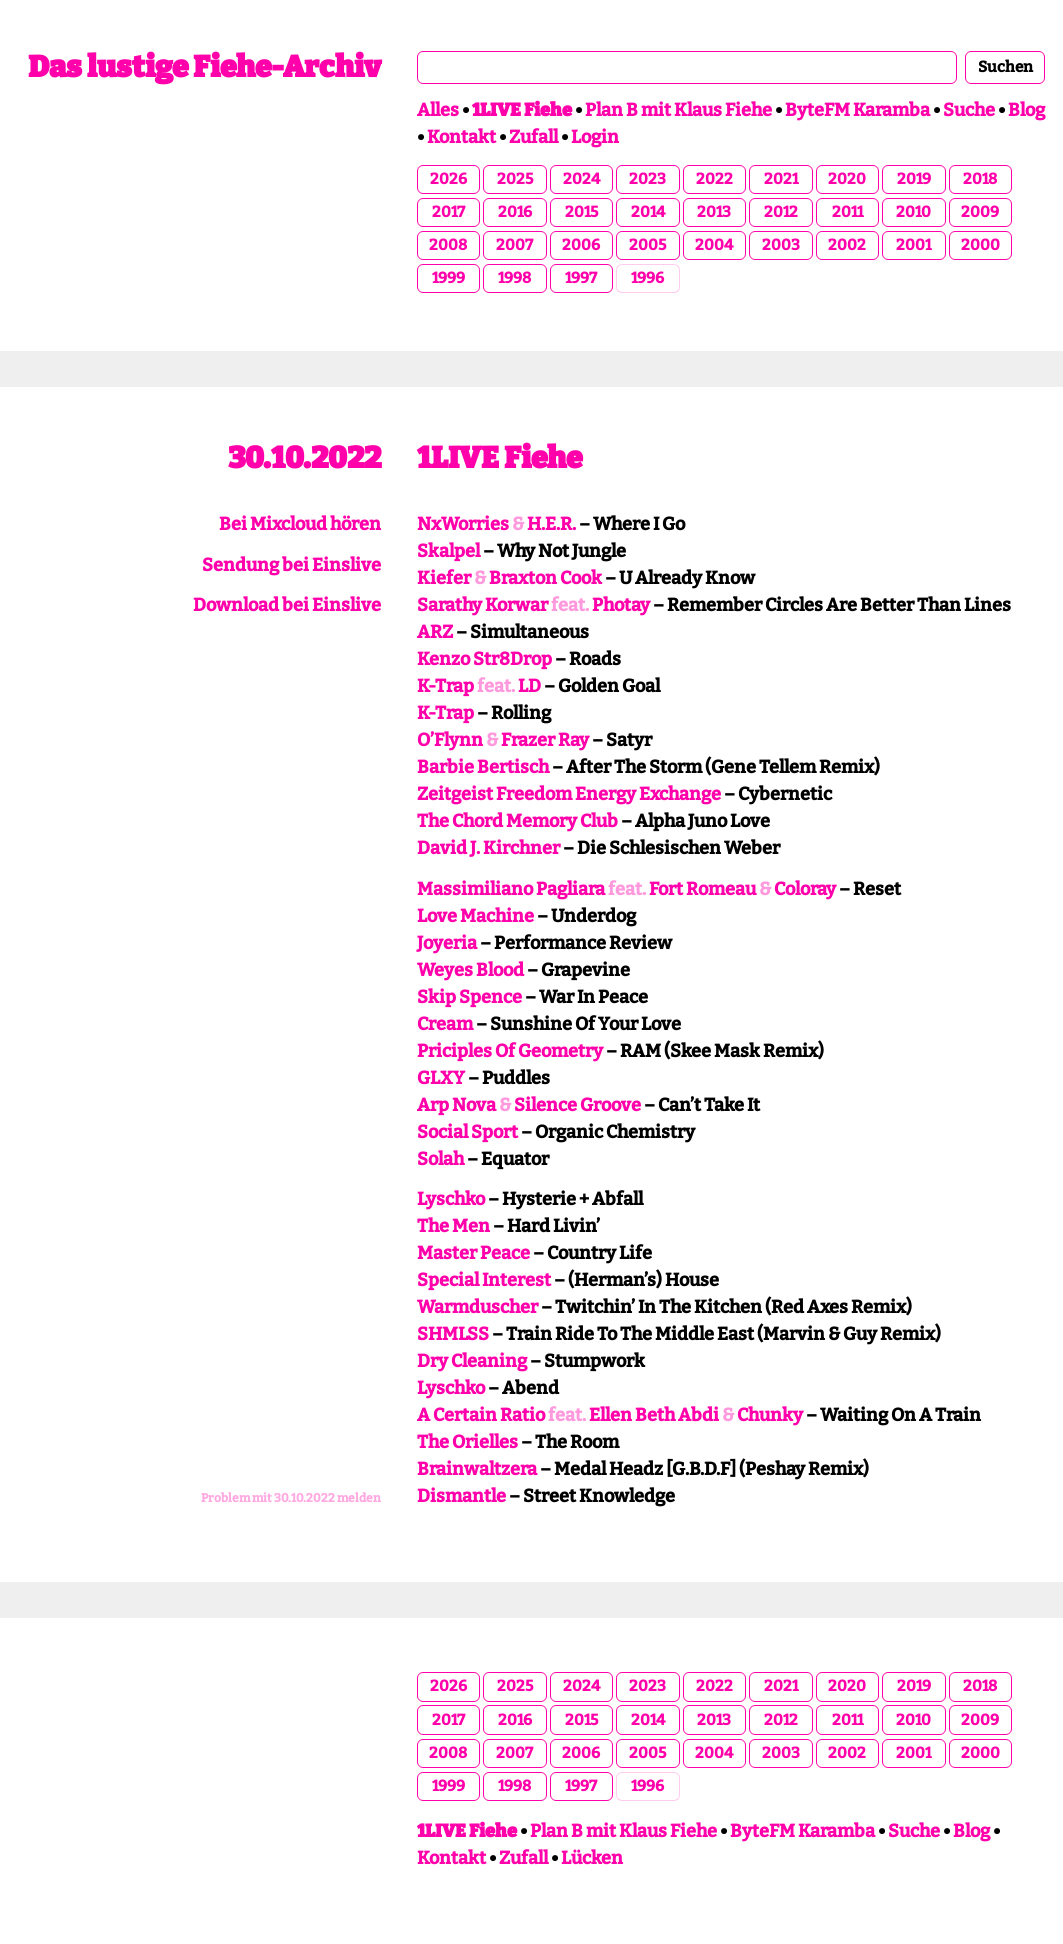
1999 (448, 278)
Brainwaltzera (477, 1469)
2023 (647, 179)
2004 (714, 245)
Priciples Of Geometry (510, 1051)
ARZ (435, 632)
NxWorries (463, 524)
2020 (847, 179)
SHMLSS (453, 1334)
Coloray (805, 889)
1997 (581, 278)
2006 (581, 245)
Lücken (592, 1858)
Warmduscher (477, 1307)
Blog (1026, 110)
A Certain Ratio (481, 1415)
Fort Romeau (702, 889)
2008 (448, 245)
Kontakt (461, 137)
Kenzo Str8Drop (484, 659)
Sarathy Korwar (482, 605)
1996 (647, 278)
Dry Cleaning (472, 1361)
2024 (581, 179)
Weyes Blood (470, 970)
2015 (581, 212)
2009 (980, 212)
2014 (648, 212)
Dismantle (461, 1496)
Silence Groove (577, 1105)
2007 (514, 245)
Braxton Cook (545, 578)
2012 (781, 212)
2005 (647, 245)
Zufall (533, 137)
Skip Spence (469, 997)
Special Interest (484, 1280)
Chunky (770, 1415)
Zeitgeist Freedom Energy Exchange (569, 794)
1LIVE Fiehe (499, 458)
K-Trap (445, 686)
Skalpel (448, 551)
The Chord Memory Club (517, 821)
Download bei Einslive (287, 605)
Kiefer (444, 578)
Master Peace (473, 1253)
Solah (440, 1159)
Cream (445, 1024)
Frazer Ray (545, 740)
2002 (847, 245)
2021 (781, 179)
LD (529, 686)
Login (595, 137)
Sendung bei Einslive (291, 565)
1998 (514, 278)
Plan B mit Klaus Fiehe (678, 110)
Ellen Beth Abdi (654, 1415)
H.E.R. (551, 524)
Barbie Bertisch (483, 767)
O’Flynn (450, 740)
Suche (969, 110)
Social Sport (467, 1132)
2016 (515, 212)
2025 (515, 179)
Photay (621, 605)
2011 (847, 212)
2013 (714, 212)
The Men (453, 1226)
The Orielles (467, 1442)
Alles (438, 110)
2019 (914, 179)
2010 (913, 212)
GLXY (441, 1078)
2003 (781, 245)
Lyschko (451, 1199)
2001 (913, 245)
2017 (448, 212)
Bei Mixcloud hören (300, 524)
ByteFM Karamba (857, 110)
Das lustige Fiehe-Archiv (204, 67)
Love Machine (475, 916)
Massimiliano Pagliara (511, 889)
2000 (980, 245)
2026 (448, 179)
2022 (714, 179)
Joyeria (447, 943)
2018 (980, 179)
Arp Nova (456, 1105)
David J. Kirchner (488, 848)
